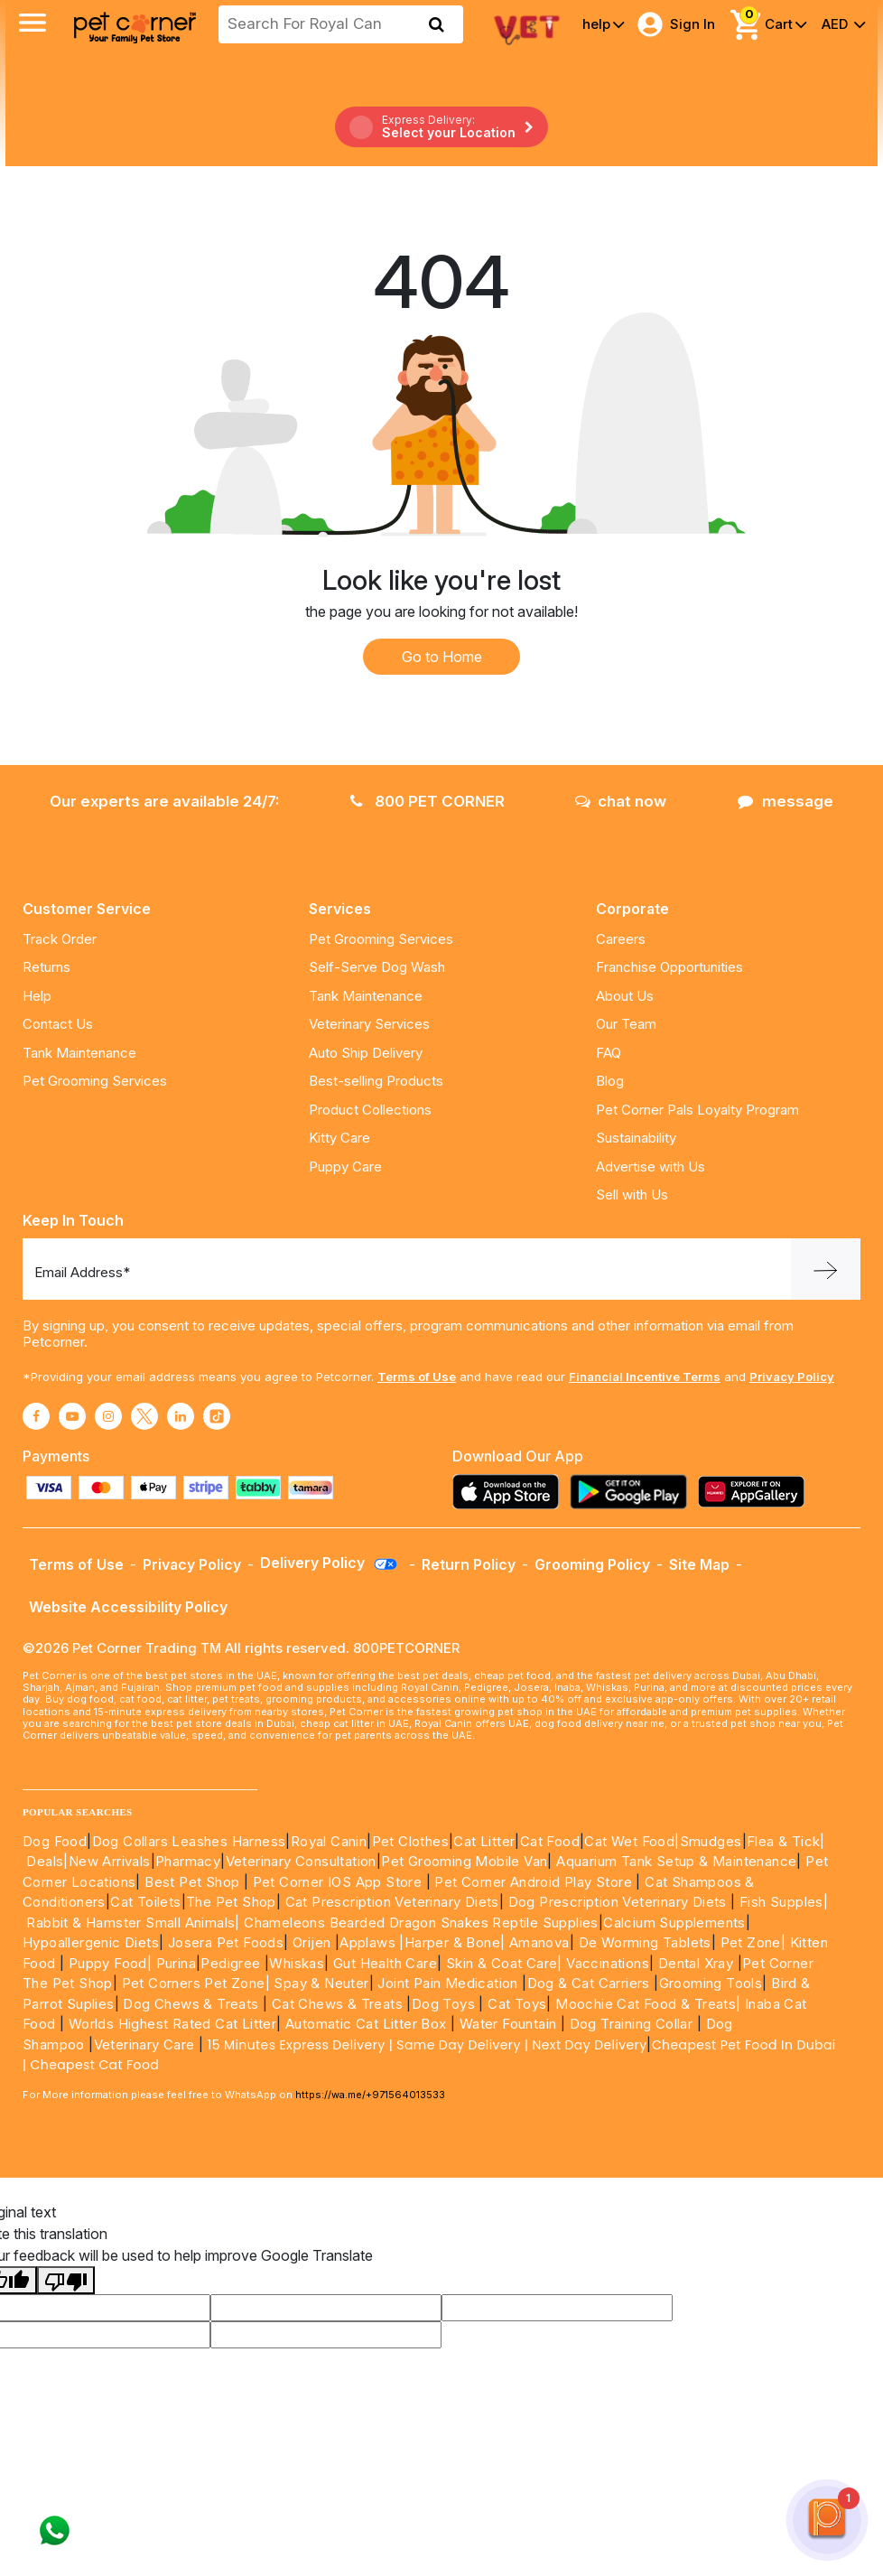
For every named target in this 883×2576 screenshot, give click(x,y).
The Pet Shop (231, 1901)
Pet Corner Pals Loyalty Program (697, 1109)
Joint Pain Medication (447, 1983)
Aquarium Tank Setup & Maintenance (676, 1861)
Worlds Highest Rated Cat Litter (170, 2023)
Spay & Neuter (321, 1983)
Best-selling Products (376, 1080)
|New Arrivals (106, 1861)
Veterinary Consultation (301, 1861)
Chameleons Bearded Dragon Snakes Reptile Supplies (421, 1922)
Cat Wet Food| (631, 1841)
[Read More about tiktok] (216, 1416)
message (785, 801)
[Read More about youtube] (72, 1416)
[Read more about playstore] (633, 1491)
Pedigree (230, 1963)
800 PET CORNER (427, 801)
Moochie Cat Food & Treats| (647, 2003)
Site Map (699, 1564)
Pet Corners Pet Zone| (196, 1983)
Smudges (711, 1841)
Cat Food (550, 1841)
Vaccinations (605, 1963)
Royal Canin (329, 1841)
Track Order (60, 938)
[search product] (436, 24)
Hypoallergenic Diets (91, 1942)
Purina (176, 1963)
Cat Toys (517, 2003)
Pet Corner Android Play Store (531, 1881)
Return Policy (469, 1564)
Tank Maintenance (79, 1052)
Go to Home (442, 657)
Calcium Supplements (674, 1922)
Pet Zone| (753, 1942)
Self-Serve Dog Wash (377, 966)
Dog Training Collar (628, 2023)
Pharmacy (187, 1861)
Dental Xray (698, 1963)
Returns (46, 966)
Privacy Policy (791, 1376)
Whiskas (296, 1963)
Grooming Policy (592, 1564)
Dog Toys (443, 2003)
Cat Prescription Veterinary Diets (392, 1901)
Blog (610, 1080)
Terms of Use (416, 1376)
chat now (620, 801)
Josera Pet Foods (223, 1942)
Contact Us (58, 1023)
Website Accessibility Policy (128, 1607)
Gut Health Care (385, 1963)
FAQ (608, 1052)
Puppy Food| (108, 1963)
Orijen (314, 1942)
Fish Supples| (782, 1901)
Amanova (539, 1942)
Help (37, 995)
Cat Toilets (145, 1901)
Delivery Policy (329, 1563)
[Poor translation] (66, 2280)
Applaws (367, 1942)
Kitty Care (339, 1137)
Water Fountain (510, 2023)
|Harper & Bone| (452, 1942)
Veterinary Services (369, 1023)
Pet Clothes (410, 1841)
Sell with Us (632, 1194)
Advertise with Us (650, 1166)
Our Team (626, 1023)
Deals (44, 1861)
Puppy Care (345, 1166)
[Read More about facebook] (36, 1416)
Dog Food (55, 1841)
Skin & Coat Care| (504, 1963)
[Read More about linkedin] (180, 1416)
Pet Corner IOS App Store (338, 1881)
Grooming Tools (711, 1983)
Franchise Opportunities (669, 966)
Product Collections (370, 1109)
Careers (621, 938)
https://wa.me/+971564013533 (370, 2094)
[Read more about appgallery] (755, 1491)
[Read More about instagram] (108, 1416)
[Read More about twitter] (144, 1416)
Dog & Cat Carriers (588, 1983)
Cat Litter (484, 1841)
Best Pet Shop (194, 1881)
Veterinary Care (146, 2044)
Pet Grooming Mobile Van (464, 1861)
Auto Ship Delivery (366, 1052)
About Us (625, 995)
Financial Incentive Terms (644, 1376)
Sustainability (636, 1137)
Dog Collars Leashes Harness (189, 1841)
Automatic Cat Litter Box (366, 2023)
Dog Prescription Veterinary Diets (619, 1901)
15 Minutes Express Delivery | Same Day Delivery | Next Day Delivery (427, 2045)
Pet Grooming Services (95, 1080)
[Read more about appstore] (510, 1491)
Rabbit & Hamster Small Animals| (135, 1922)
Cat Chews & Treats (339, 2003)
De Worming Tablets (645, 1942)
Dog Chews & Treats (190, 2003)
